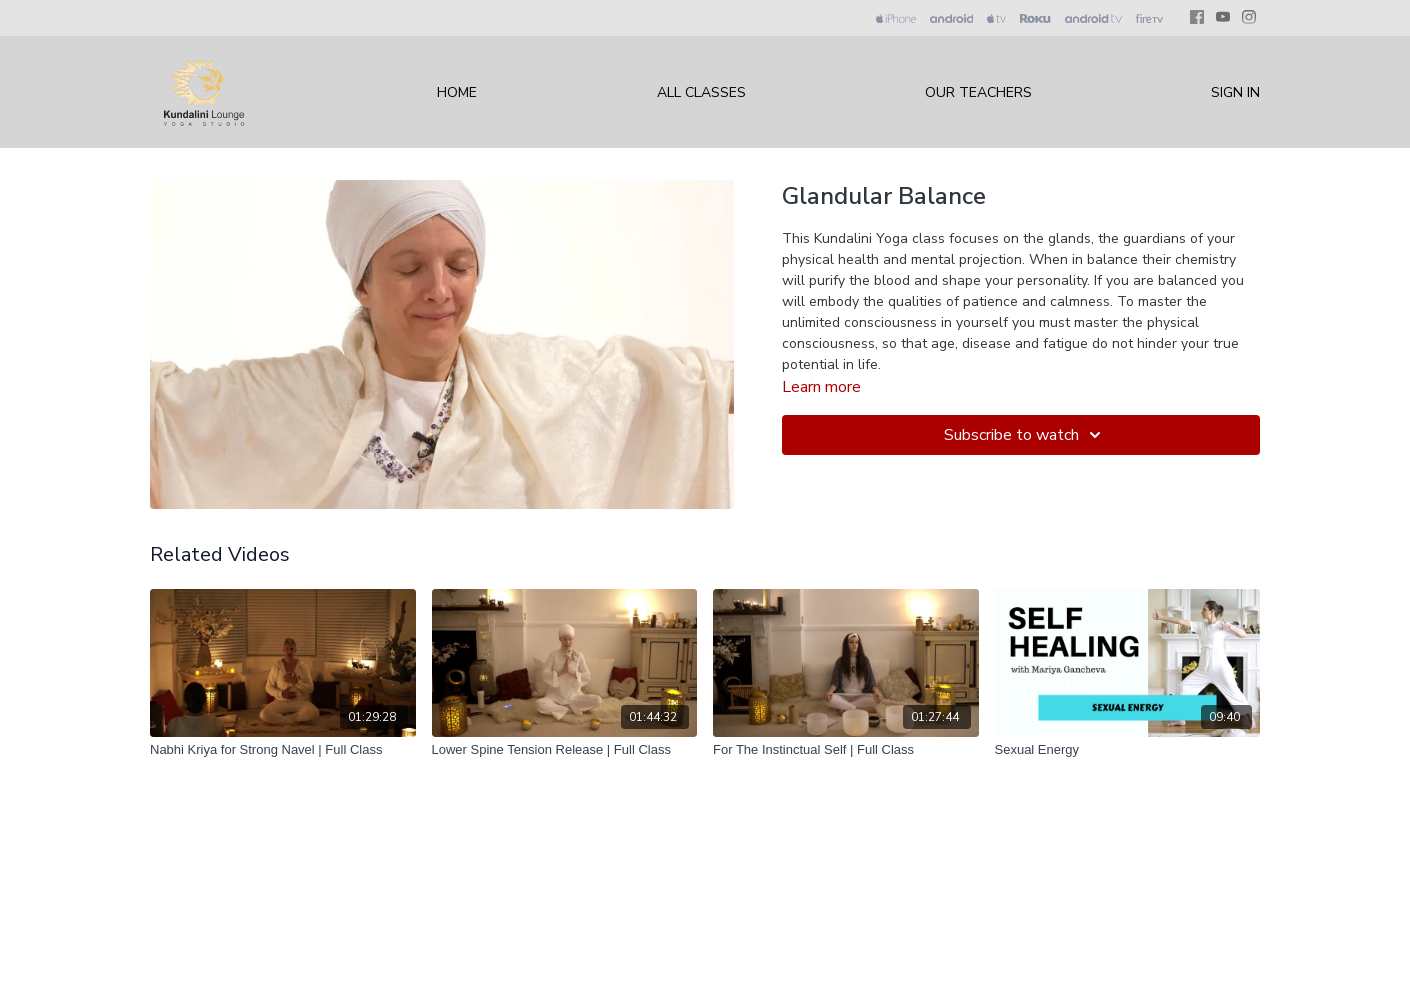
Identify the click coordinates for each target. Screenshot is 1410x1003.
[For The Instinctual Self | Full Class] (846, 750)
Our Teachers (978, 92)
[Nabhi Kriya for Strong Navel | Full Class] (283, 750)
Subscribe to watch (1025, 435)
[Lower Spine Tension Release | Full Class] (565, 750)
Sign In (1235, 92)
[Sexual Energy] (1128, 750)
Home (457, 92)
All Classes (701, 92)
